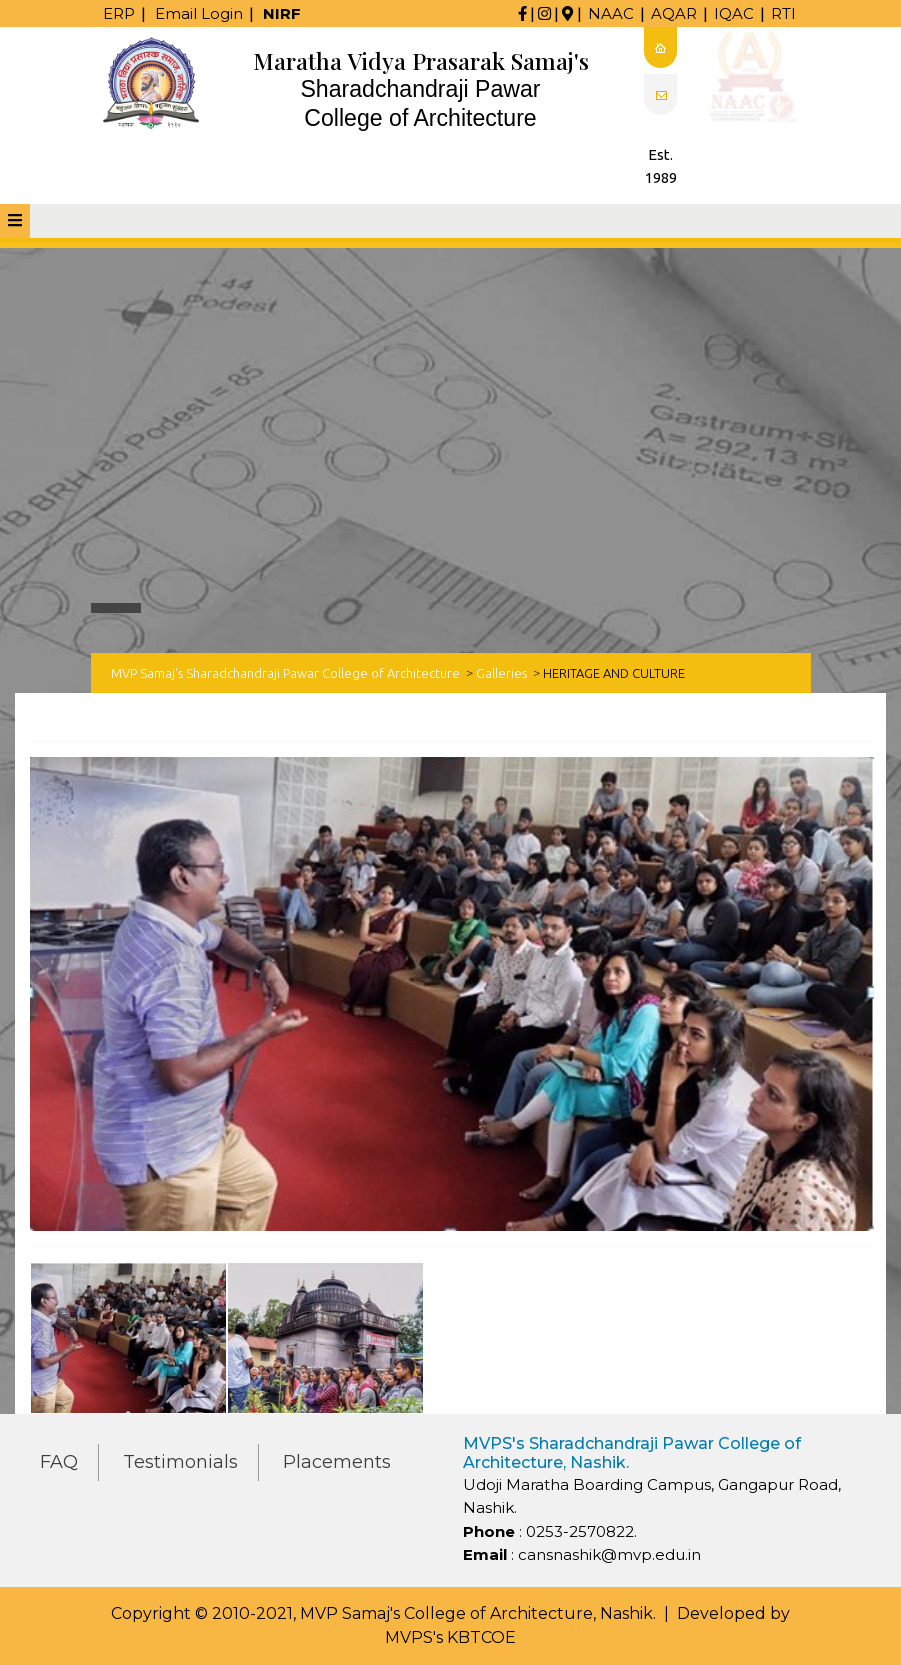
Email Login (199, 13)
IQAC (734, 13)
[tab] (15, 221)
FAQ (59, 1462)
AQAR (674, 13)
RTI (783, 13)
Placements (337, 1462)
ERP (119, 13)
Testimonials (180, 1462)
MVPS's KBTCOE (450, 1637)
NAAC (611, 13)
